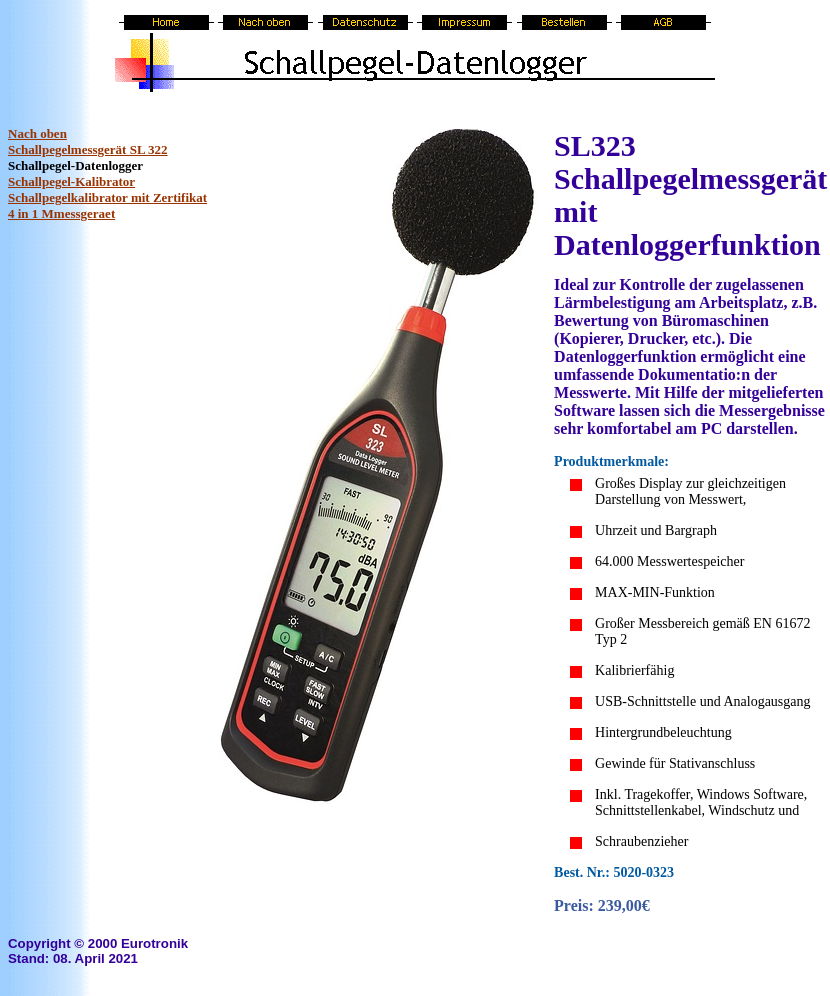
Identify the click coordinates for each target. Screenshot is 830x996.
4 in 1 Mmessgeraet (61, 213)
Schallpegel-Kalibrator (71, 181)
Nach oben (37, 133)
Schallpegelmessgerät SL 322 (88, 149)
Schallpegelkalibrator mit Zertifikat (107, 197)
